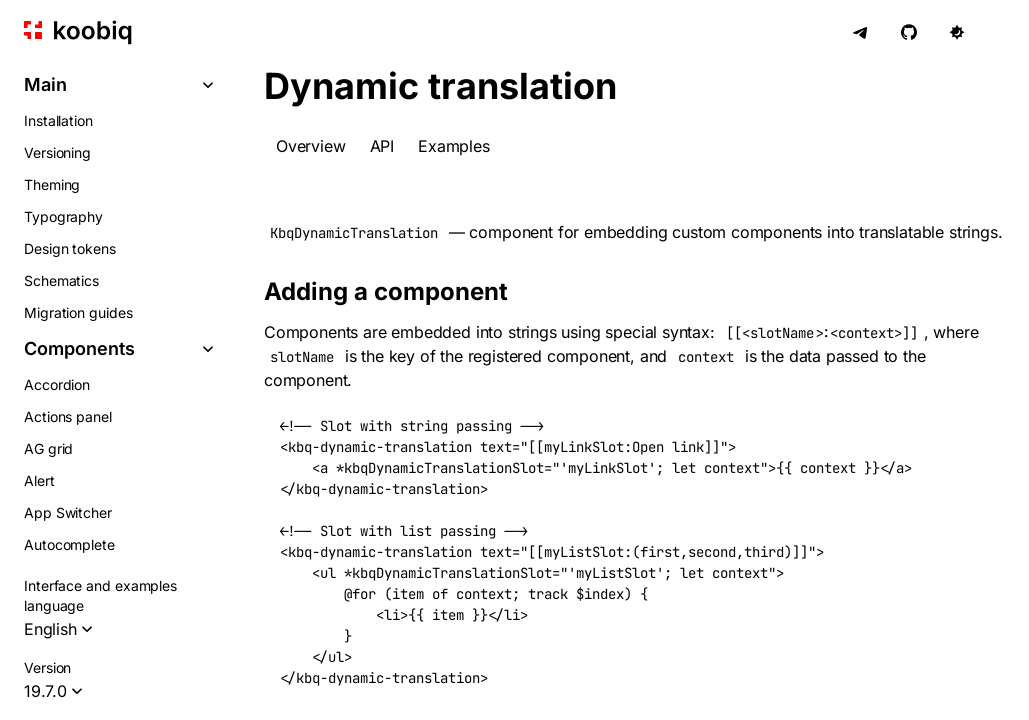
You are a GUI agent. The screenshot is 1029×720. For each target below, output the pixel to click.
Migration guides (78, 312)
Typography (63, 216)
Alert (39, 480)
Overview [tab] (311, 146)
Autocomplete (69, 544)
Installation (58, 120)
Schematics (61, 280)
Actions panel (68, 416)
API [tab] (382, 146)
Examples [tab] (454, 146)
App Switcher (68, 512)
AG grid (48, 448)
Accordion (57, 384)
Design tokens (70, 248)
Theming (52, 184)
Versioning (57, 152)
